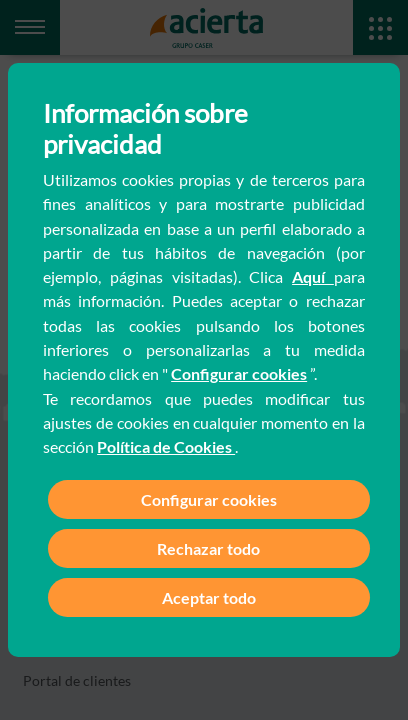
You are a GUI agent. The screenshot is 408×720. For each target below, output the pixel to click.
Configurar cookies (239, 373)
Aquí (313, 276)
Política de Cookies (166, 446)
